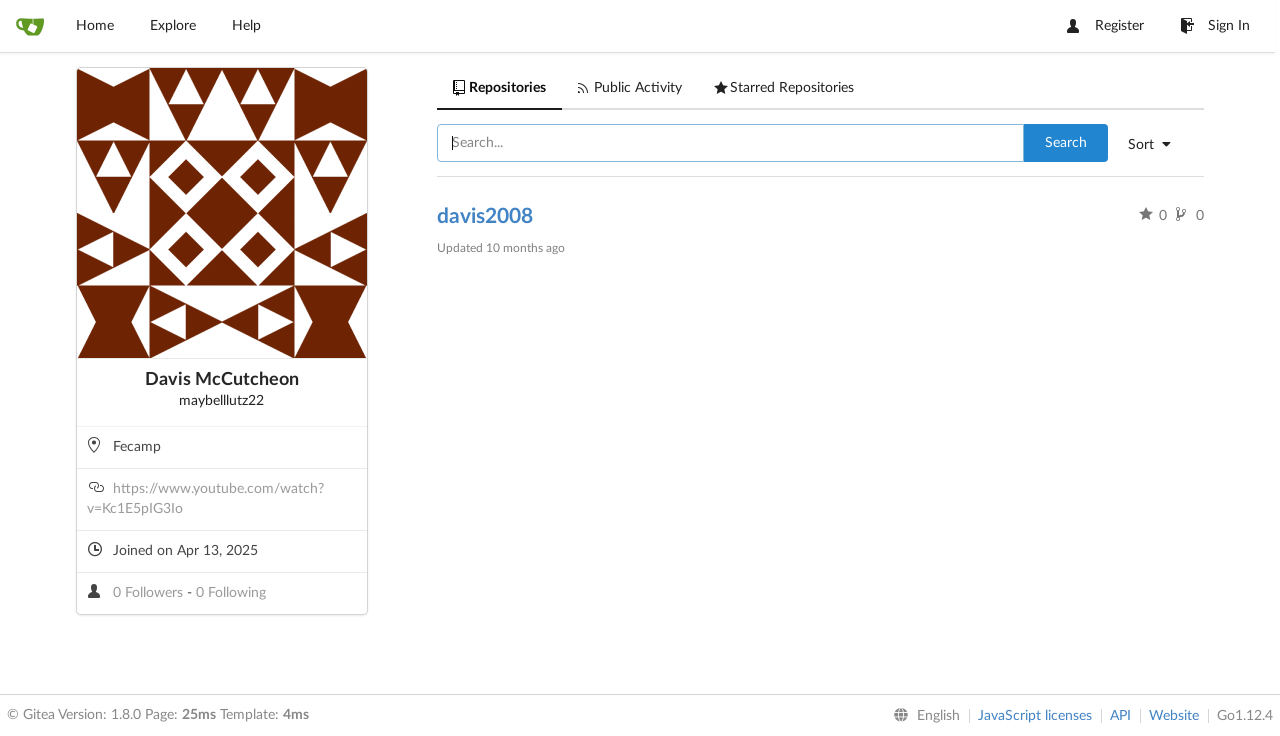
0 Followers (150, 593)
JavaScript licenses (1035, 716)
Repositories (499, 88)
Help (246, 26)
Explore (173, 26)
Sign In (1215, 26)
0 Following (231, 593)
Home (95, 26)
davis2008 (485, 216)
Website (1174, 716)
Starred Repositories (784, 88)
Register (1105, 26)
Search (1066, 143)
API (1120, 716)
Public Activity (630, 88)
